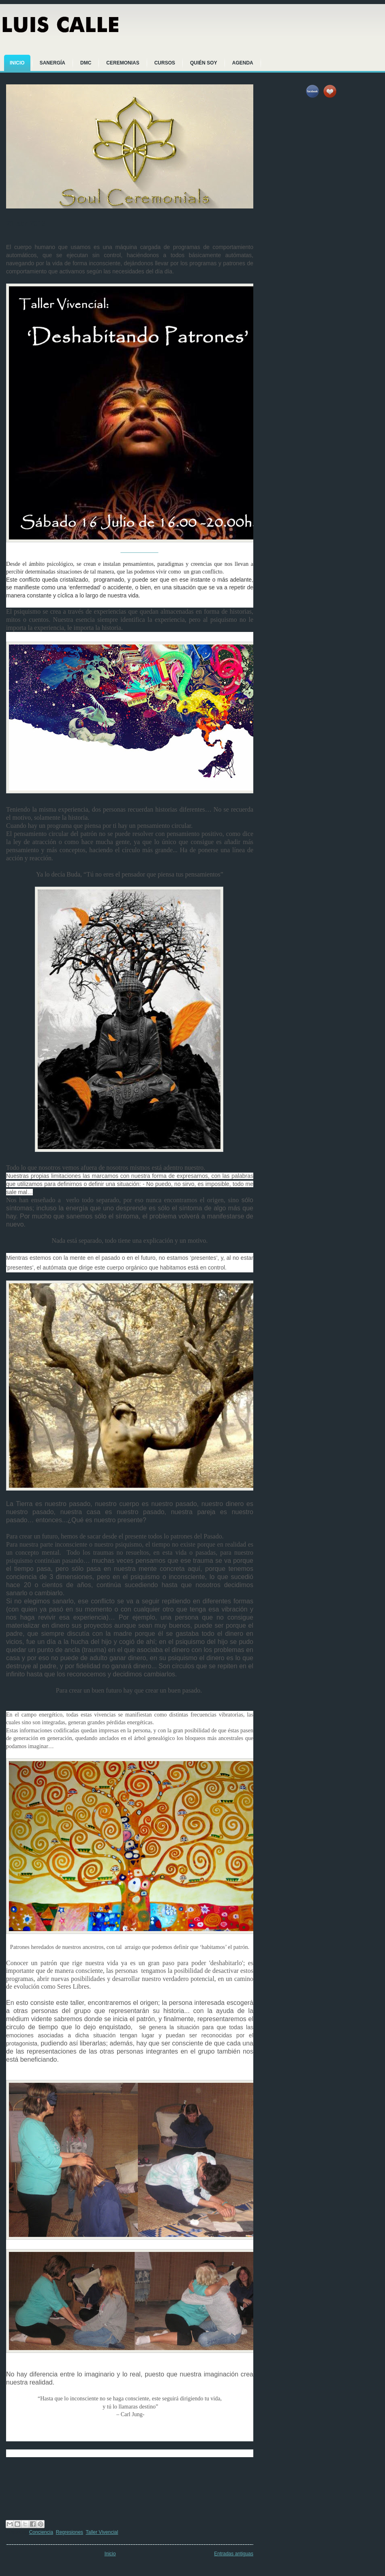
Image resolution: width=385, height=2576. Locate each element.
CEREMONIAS (122, 63)
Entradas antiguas (233, 2554)
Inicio (110, 2554)
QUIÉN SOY (203, 63)
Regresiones (69, 2532)
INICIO (17, 63)
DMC (85, 63)
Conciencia (41, 2532)
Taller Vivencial (102, 2532)
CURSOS (164, 63)
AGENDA (242, 63)
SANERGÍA (52, 63)
